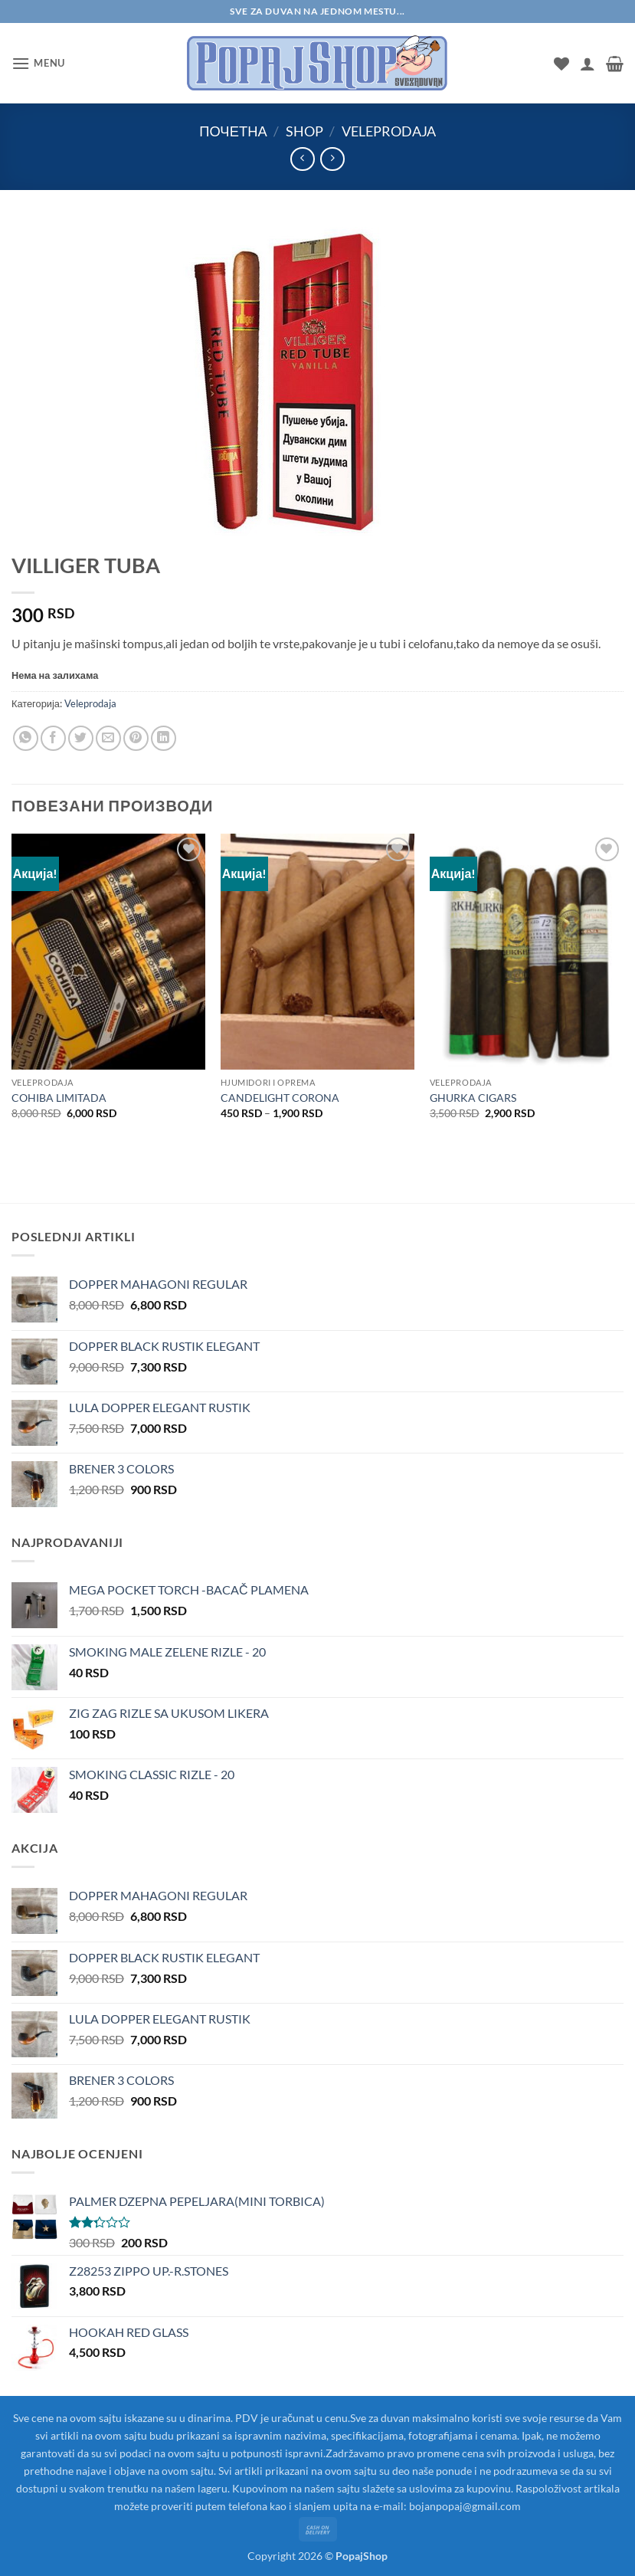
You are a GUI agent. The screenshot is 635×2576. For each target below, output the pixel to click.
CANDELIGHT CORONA (280, 1097)
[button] (38, 63)
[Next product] (302, 159)
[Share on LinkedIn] (163, 738)
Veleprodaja (389, 131)
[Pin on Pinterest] (136, 738)
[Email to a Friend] (108, 738)
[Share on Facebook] (53, 738)
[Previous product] (332, 159)
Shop (304, 131)
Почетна (233, 131)
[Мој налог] (587, 63)
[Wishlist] (561, 63)
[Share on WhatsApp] (25, 738)
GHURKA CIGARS (473, 1097)
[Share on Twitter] (80, 738)
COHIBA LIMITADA (58, 1097)
